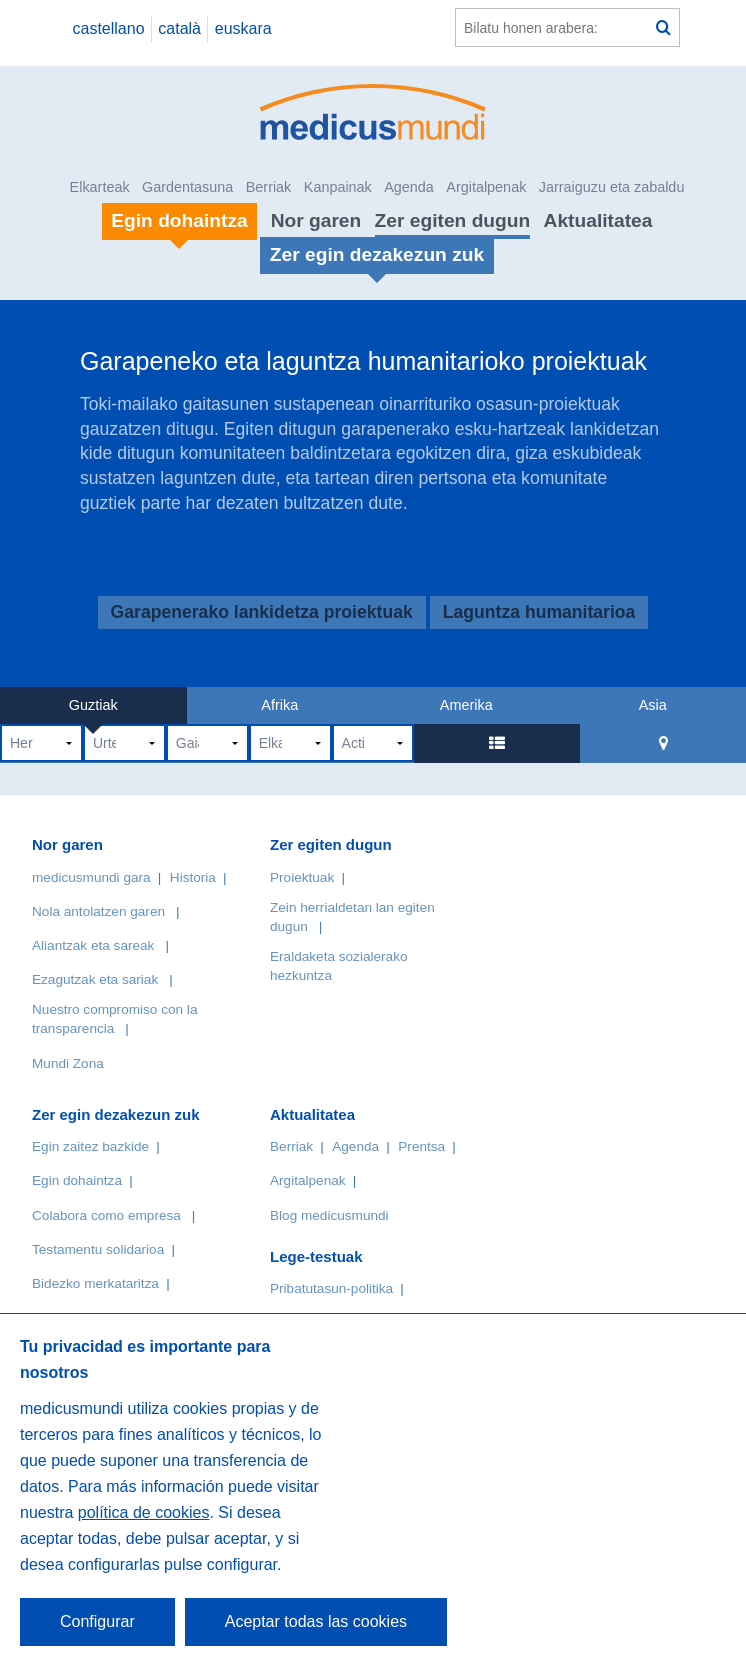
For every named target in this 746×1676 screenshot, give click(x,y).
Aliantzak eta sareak (93, 945)
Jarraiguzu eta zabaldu (612, 187)
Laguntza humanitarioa (539, 613)
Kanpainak (338, 187)
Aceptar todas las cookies (316, 1621)
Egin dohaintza (77, 1180)
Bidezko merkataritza (95, 1283)
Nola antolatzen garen (98, 911)
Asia (653, 705)
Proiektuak (302, 877)
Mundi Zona (68, 1063)
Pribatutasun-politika (331, 1288)
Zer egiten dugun (453, 220)
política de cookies (144, 1512)
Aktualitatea (598, 220)
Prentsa (421, 1146)
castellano (108, 28)
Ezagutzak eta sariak (95, 979)
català (179, 28)
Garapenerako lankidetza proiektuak (262, 613)
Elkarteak (100, 187)
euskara (243, 28)
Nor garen (316, 220)
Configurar (97, 1621)
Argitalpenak (486, 187)
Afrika (279, 705)
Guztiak (93, 705)
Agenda (409, 187)
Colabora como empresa (106, 1215)
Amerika (466, 705)
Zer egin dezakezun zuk (116, 1114)
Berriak (269, 187)
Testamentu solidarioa (98, 1249)
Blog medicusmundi (329, 1215)
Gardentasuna (187, 187)
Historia (193, 877)
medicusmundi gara (91, 877)
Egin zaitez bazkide (90, 1146)
